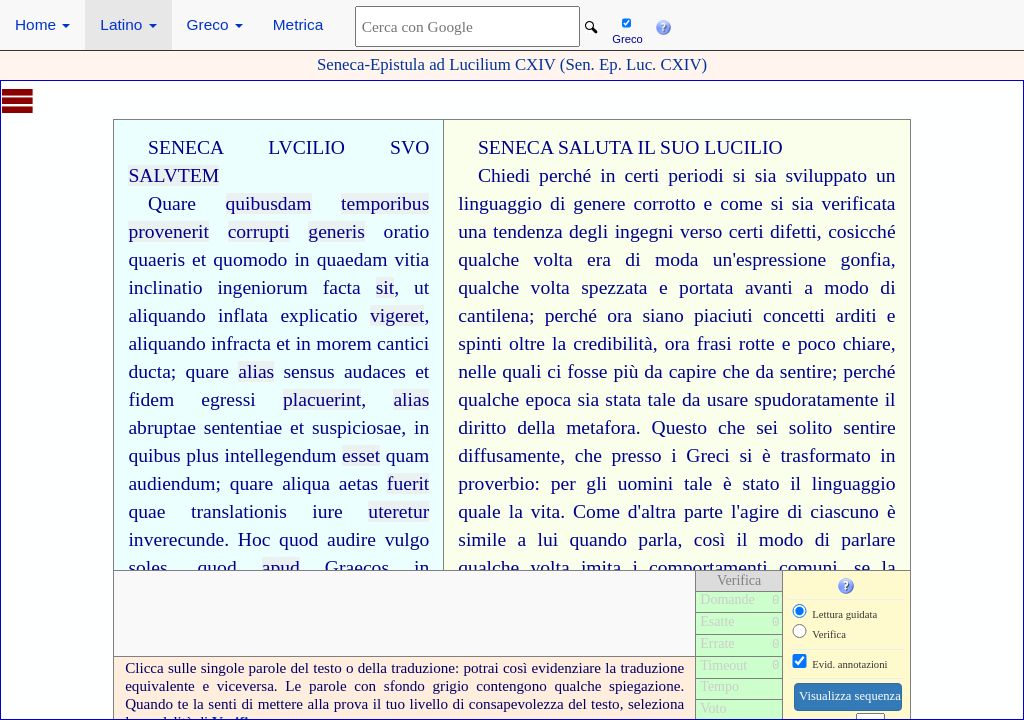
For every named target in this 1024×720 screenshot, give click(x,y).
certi (746, 231)
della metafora (576, 427)
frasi (714, 343)
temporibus (385, 203)
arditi (855, 315)
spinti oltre (501, 343)
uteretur (398, 511)
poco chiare (844, 343)
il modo (770, 539)
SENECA (185, 147)
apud (281, 567)
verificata (859, 203)
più (625, 371)
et (199, 259)
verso (701, 231)
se (862, 567)
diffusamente (509, 455)
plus (202, 455)
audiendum (171, 483)
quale (479, 511)
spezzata (614, 287)
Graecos (357, 567)
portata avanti (736, 287)
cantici (403, 343)
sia (803, 203)
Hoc (254, 539)
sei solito (794, 427)
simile (482, 539)
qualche (488, 399)
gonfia (866, 259)
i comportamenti (699, 567)
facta (342, 287)
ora (619, 315)
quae (146, 511)
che (735, 371)
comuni (808, 567)
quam (408, 455)
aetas (358, 483)
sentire (869, 427)
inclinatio (165, 287)
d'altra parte (675, 511)
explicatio (318, 315)
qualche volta (515, 259)
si (777, 203)
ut (421, 287)
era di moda (642, 259)
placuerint (322, 399)
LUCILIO (743, 147)
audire (351, 539)
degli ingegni (621, 231)
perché (565, 175)
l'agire (755, 511)
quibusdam (269, 203)
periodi (696, 175)
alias (256, 371)
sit (385, 287)
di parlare (855, 539)
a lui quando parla (597, 539)
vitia (411, 259)
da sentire (793, 371)
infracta (241, 343)
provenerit (168, 231)
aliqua (306, 483)
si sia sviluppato (800, 175)
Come (596, 511)
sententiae (243, 427)
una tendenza (510, 231)
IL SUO (668, 147)
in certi (629, 175)
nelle (477, 371)
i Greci (700, 455)
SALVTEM (173, 175)
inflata (243, 315)
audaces (375, 371)
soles (147, 567)
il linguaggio (842, 483)
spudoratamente (816, 399)
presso (637, 455)
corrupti (259, 231)
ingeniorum (262, 287)
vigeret (397, 315)
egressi (228, 399)
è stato (751, 483)
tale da (674, 399)
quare (208, 371)
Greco (215, 24)
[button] (663, 25)
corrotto (665, 203)
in (301, 259)
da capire (680, 371)
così (710, 539)
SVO (409, 147)
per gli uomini (612, 483)
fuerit (408, 483)
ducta (149, 371)
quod (298, 539)
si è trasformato (804, 455)
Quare (172, 203)
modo (846, 287)
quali (521, 371)
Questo (680, 427)
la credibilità (602, 343)
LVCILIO (306, 147)
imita (601, 567)
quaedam (352, 259)
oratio (407, 231)
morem (344, 343)
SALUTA (595, 147)
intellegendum (280, 455)
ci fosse (577, 371)
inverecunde (176, 539)
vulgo (407, 539)
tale (698, 483)
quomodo (250, 259)
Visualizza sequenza (850, 696)
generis (336, 231)
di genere (587, 203)
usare (727, 399)
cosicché (861, 231)
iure (327, 511)
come (741, 203)
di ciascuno (833, 511)
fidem (151, 399)
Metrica (298, 24)
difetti (793, 231)
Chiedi (504, 175)
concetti (794, 315)
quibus (154, 455)
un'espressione (769, 259)
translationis (239, 511)
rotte (757, 343)
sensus (308, 371)
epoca (548, 399)
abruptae (161, 427)
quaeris (156, 259)
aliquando (166, 315)
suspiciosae (356, 427)
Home (42, 24)
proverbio (496, 483)
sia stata (609, 399)
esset (361, 455)
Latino (128, 24)
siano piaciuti (697, 315)
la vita (534, 511)
